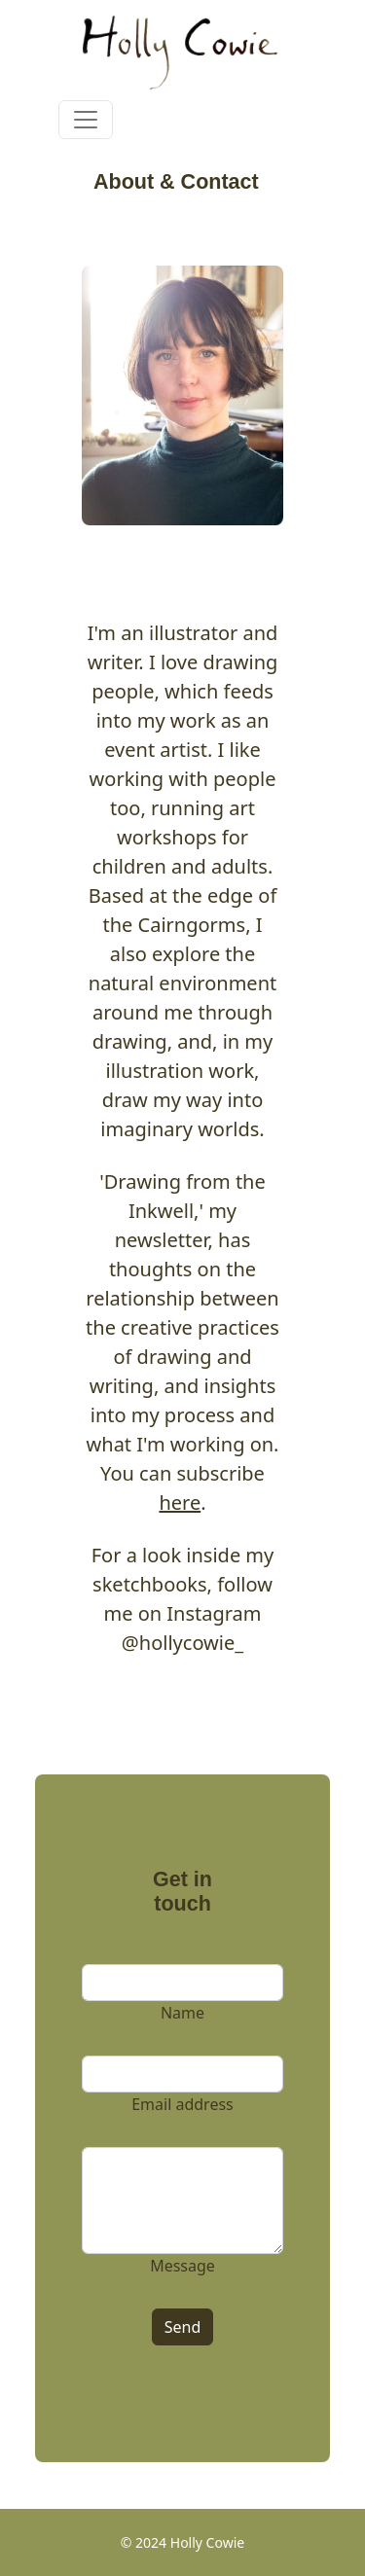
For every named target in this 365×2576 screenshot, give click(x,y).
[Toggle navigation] (85, 119)
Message (182, 2265)
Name (182, 2012)
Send (182, 2327)
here (180, 1502)
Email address (182, 2104)
